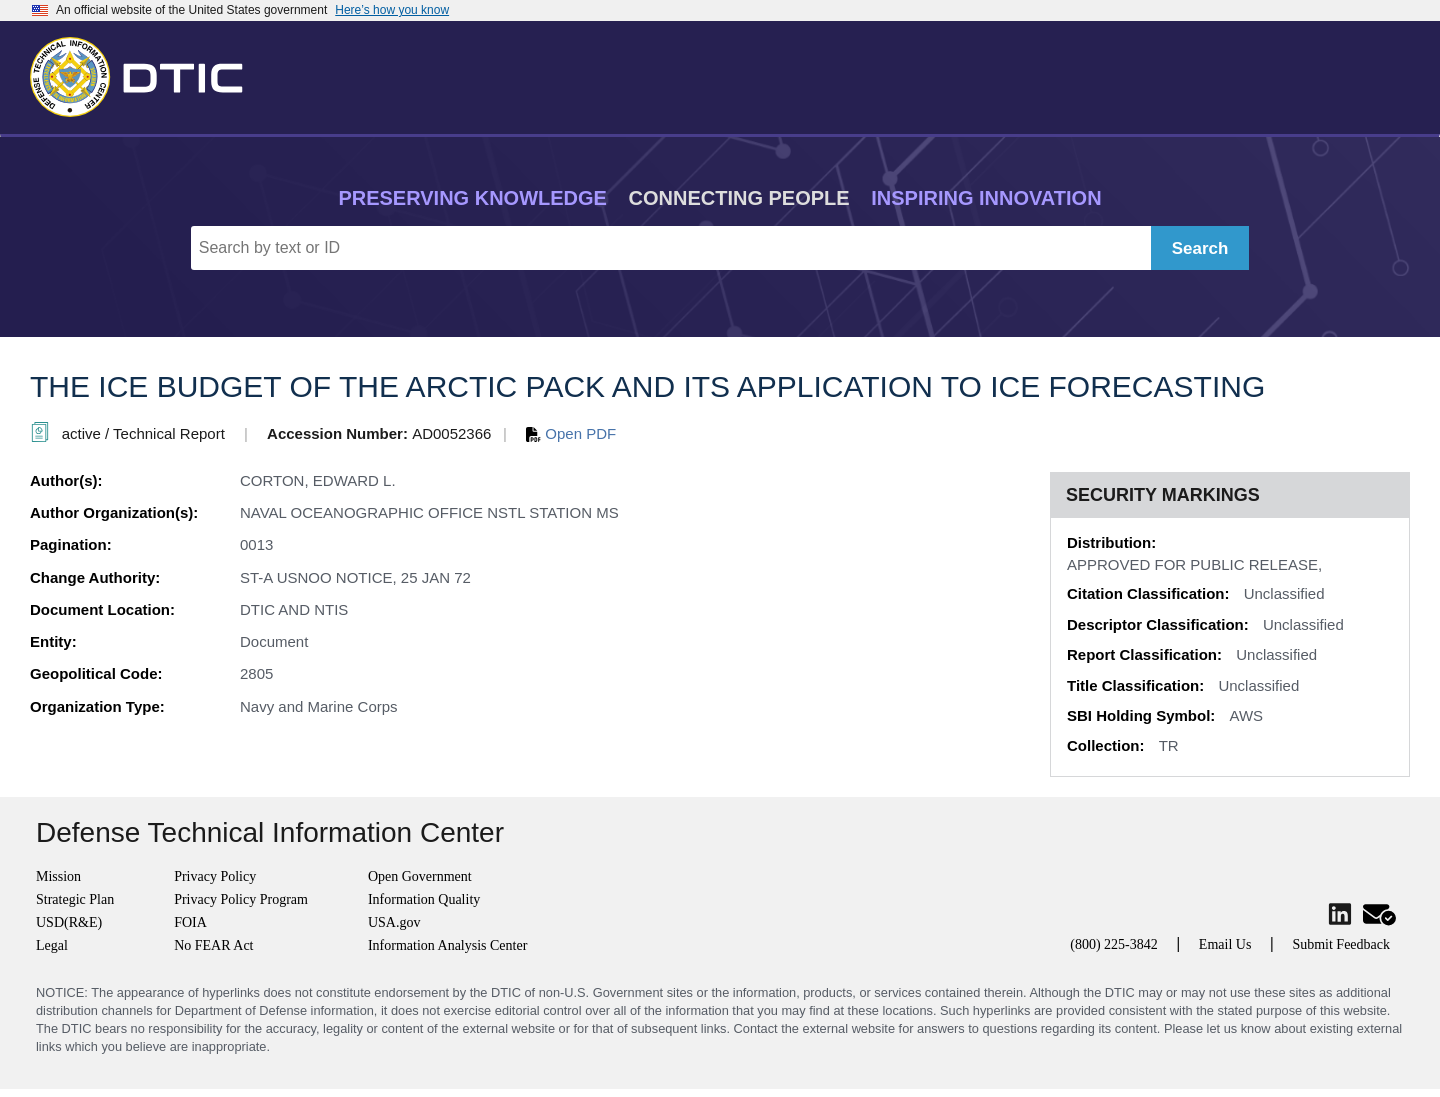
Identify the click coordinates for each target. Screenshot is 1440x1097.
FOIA (190, 922)
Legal (52, 945)
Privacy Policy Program (241, 899)
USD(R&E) (69, 922)
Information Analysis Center (447, 945)
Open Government (420, 876)
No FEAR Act (213, 945)
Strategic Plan (75, 899)
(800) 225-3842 (1114, 944)
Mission (58, 876)
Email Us (1225, 944)
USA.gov (394, 922)
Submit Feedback (1341, 944)
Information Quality (424, 899)
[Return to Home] (145, 73)
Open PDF (571, 433)
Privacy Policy (215, 876)
